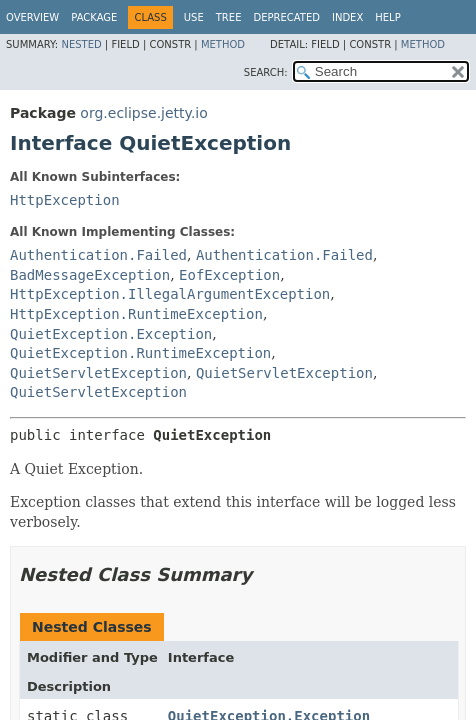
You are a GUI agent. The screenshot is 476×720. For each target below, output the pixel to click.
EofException (229, 275)
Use (194, 17)
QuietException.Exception (111, 334)
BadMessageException (90, 275)
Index (347, 17)
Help (387, 17)
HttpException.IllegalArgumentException (170, 294)
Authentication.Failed (98, 255)
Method (223, 44)
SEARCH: (266, 72)
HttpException (65, 200)
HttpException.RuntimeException (136, 314)
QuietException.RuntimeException (140, 353)
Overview (32, 17)
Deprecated (286, 17)
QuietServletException (98, 373)
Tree (229, 17)
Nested (81, 44)
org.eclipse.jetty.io (143, 113)
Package (94, 17)
